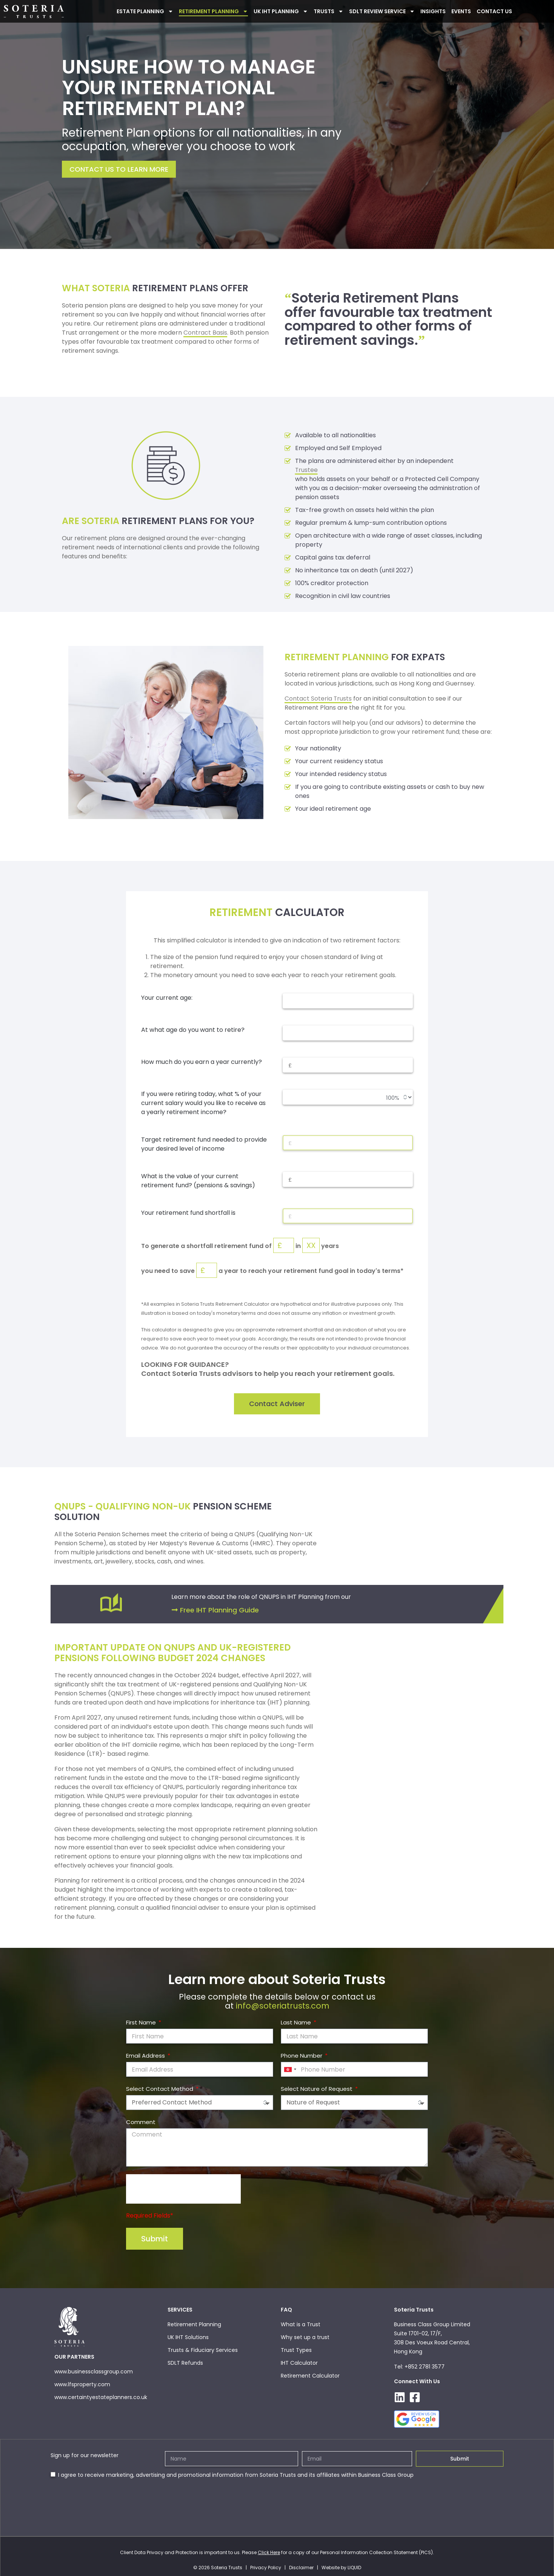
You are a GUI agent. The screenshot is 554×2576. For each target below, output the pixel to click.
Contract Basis (205, 332)
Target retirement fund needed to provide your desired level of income (204, 1144)
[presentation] (183, 2189)
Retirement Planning (213, 11)
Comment (140, 2122)
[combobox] (290, 2070)
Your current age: (166, 997)
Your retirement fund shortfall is (188, 1212)
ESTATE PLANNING (145, 11)
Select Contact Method (160, 2089)
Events (461, 11)
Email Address (146, 2056)
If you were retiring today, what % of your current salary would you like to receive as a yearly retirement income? (203, 1103)
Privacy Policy (265, 2568)
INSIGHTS (433, 11)
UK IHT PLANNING (281, 11)
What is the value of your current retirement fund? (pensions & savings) (198, 1181)
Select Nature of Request (317, 2089)
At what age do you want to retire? (193, 1029)
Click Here (269, 2553)
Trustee (306, 470)
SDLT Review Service (382, 11)
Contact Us (494, 11)
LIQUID (354, 2568)
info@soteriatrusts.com (282, 2006)
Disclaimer (301, 2568)
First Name (141, 2023)
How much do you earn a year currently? (201, 1061)
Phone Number (302, 2056)
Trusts (328, 11)
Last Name (296, 2023)
